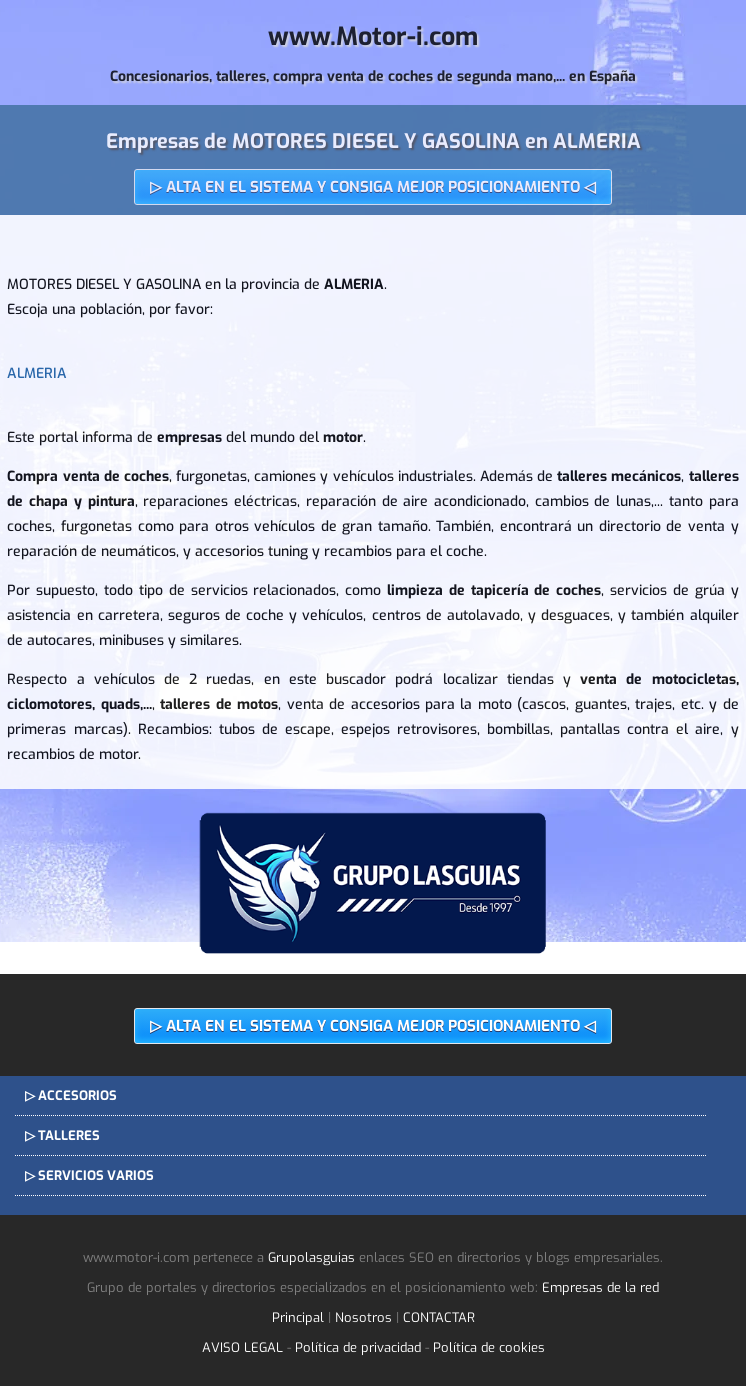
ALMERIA (37, 373)
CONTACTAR (439, 1317)
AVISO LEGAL (242, 1347)
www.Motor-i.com (373, 36)
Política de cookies (489, 1347)
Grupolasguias (311, 1257)
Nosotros (363, 1317)
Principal (298, 1317)
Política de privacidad (358, 1347)
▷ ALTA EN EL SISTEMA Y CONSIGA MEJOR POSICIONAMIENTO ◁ (373, 187)
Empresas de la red (600, 1287)
